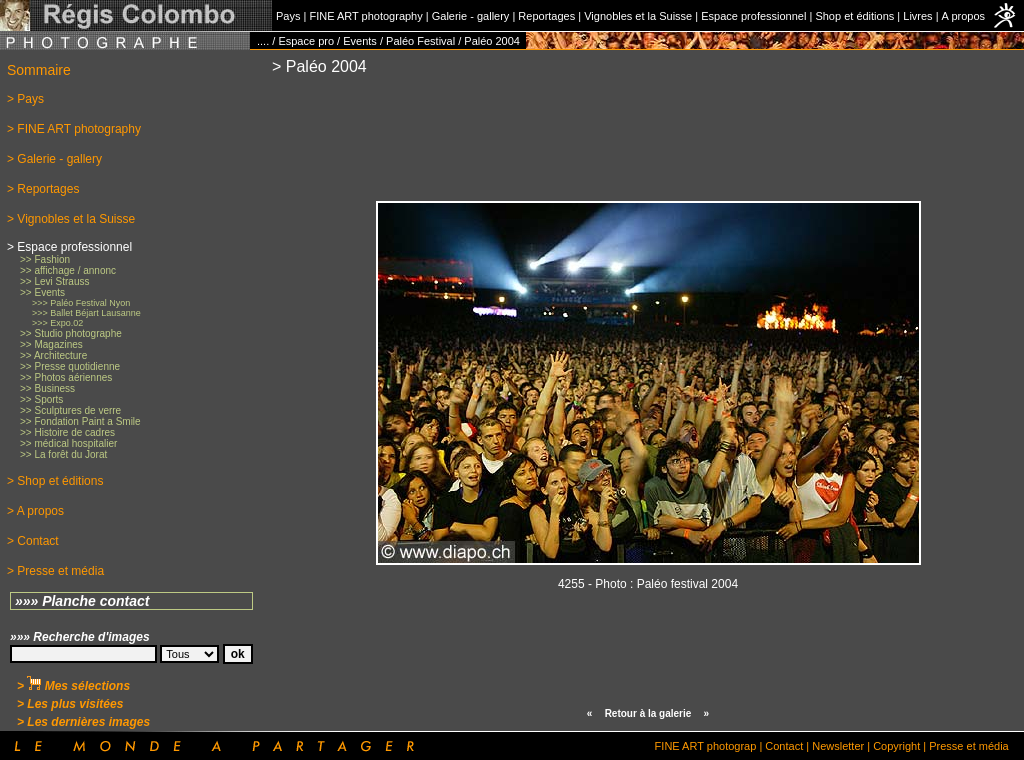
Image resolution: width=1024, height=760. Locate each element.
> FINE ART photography (74, 129)
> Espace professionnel (69, 247)
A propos (963, 16)
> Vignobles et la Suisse (71, 219)
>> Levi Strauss (54, 281)
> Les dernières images (83, 722)
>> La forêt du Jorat (63, 454)
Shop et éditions (854, 16)
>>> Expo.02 (57, 323)
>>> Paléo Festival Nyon (81, 303)
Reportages (546, 16)
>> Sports (41, 399)
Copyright (896, 746)
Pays (288, 16)
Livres (917, 16)
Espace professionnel (753, 16)
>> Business (47, 388)
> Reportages (43, 189)
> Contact (33, 541)
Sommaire (39, 70)
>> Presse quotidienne (70, 366)
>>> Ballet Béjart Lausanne (86, 313)
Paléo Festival (420, 41)
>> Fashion (45, 259)
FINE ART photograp (706, 746)
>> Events (42, 292)
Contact (784, 746)
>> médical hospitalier (68, 443)
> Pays (25, 99)
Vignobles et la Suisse (638, 16)
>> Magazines (51, 344)
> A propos (35, 511)
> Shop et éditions (55, 481)
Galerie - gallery (471, 16)
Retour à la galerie (648, 713)
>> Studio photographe (71, 333)
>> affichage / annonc (68, 270)
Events (360, 41)
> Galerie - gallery (54, 159)
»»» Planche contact (82, 601)
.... (263, 41)
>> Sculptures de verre (70, 410)
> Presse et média (55, 571)
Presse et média (968, 746)
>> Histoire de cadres (67, 432)
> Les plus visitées (70, 704)
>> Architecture (53, 355)
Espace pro (306, 41)
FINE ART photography (365, 16)
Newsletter (838, 746)
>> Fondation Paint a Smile (80, 421)
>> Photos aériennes (66, 377)
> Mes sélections (73, 686)
